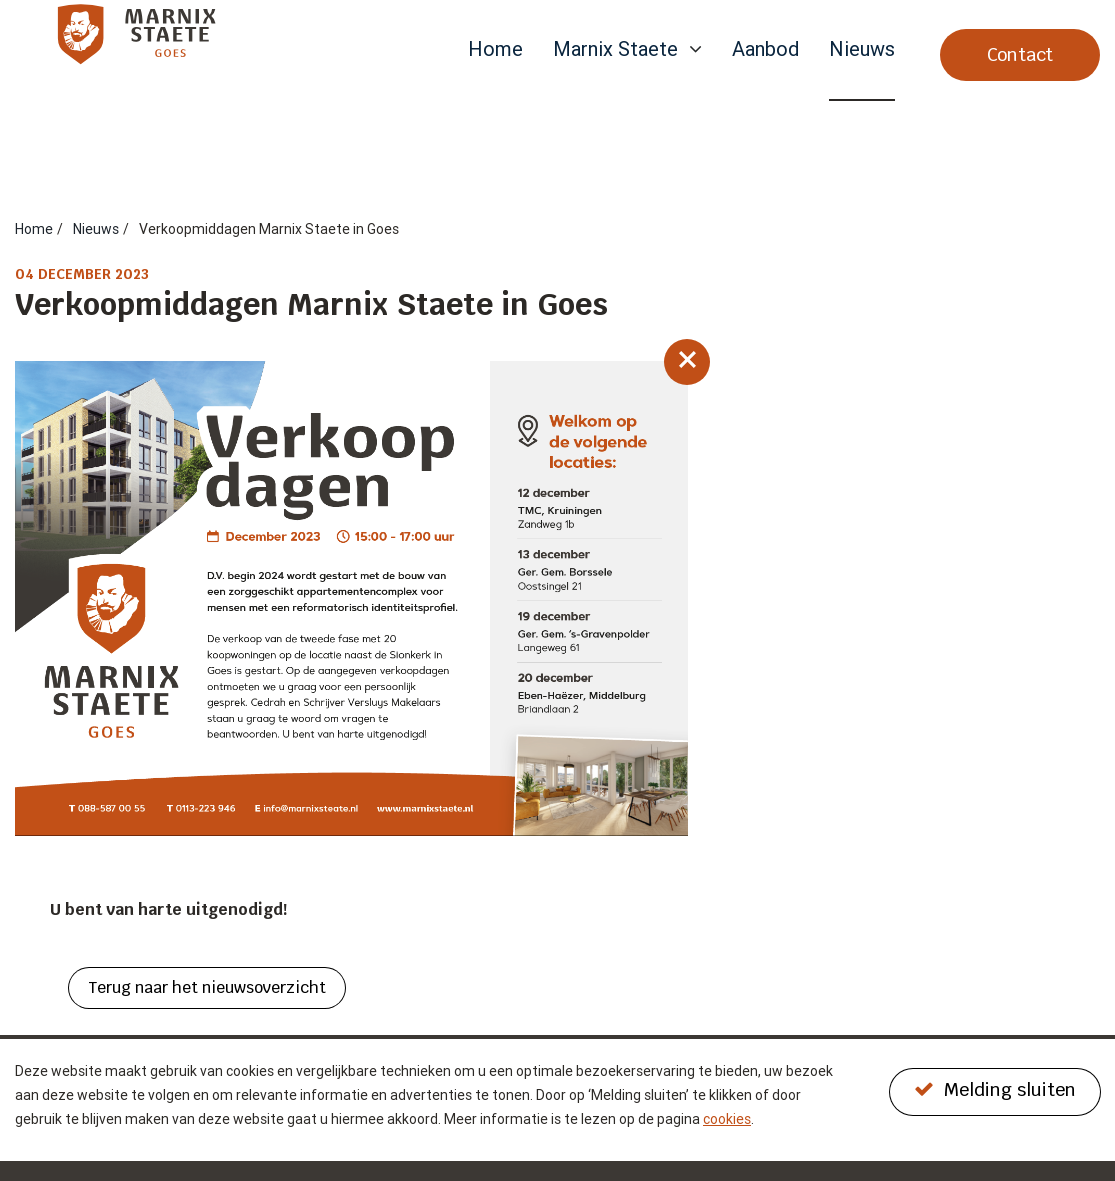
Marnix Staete (615, 50)
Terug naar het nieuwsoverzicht (207, 987)
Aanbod (765, 50)
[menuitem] (495, 69)
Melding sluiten (995, 1089)
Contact (1020, 54)
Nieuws (862, 50)
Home (495, 50)
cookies (727, 1119)
